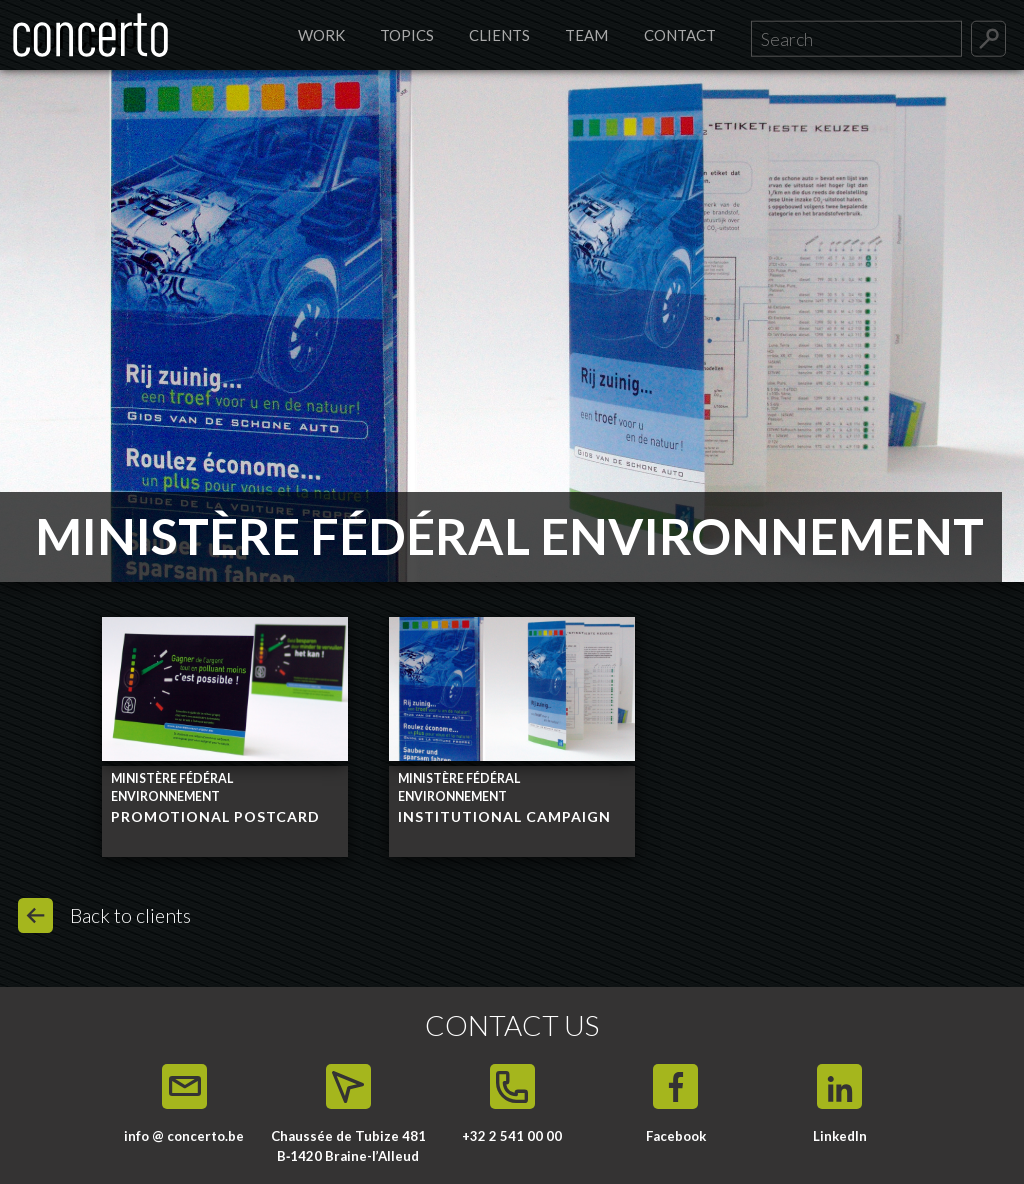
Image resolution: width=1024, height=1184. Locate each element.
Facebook (676, 1136)
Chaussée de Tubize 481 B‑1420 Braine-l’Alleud (348, 1146)
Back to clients (130, 915)
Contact (680, 35)
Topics (407, 35)
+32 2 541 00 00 (512, 1136)
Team (586, 35)
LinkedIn (840, 1136)
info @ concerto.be (184, 1136)
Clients (499, 35)
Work (321, 35)
